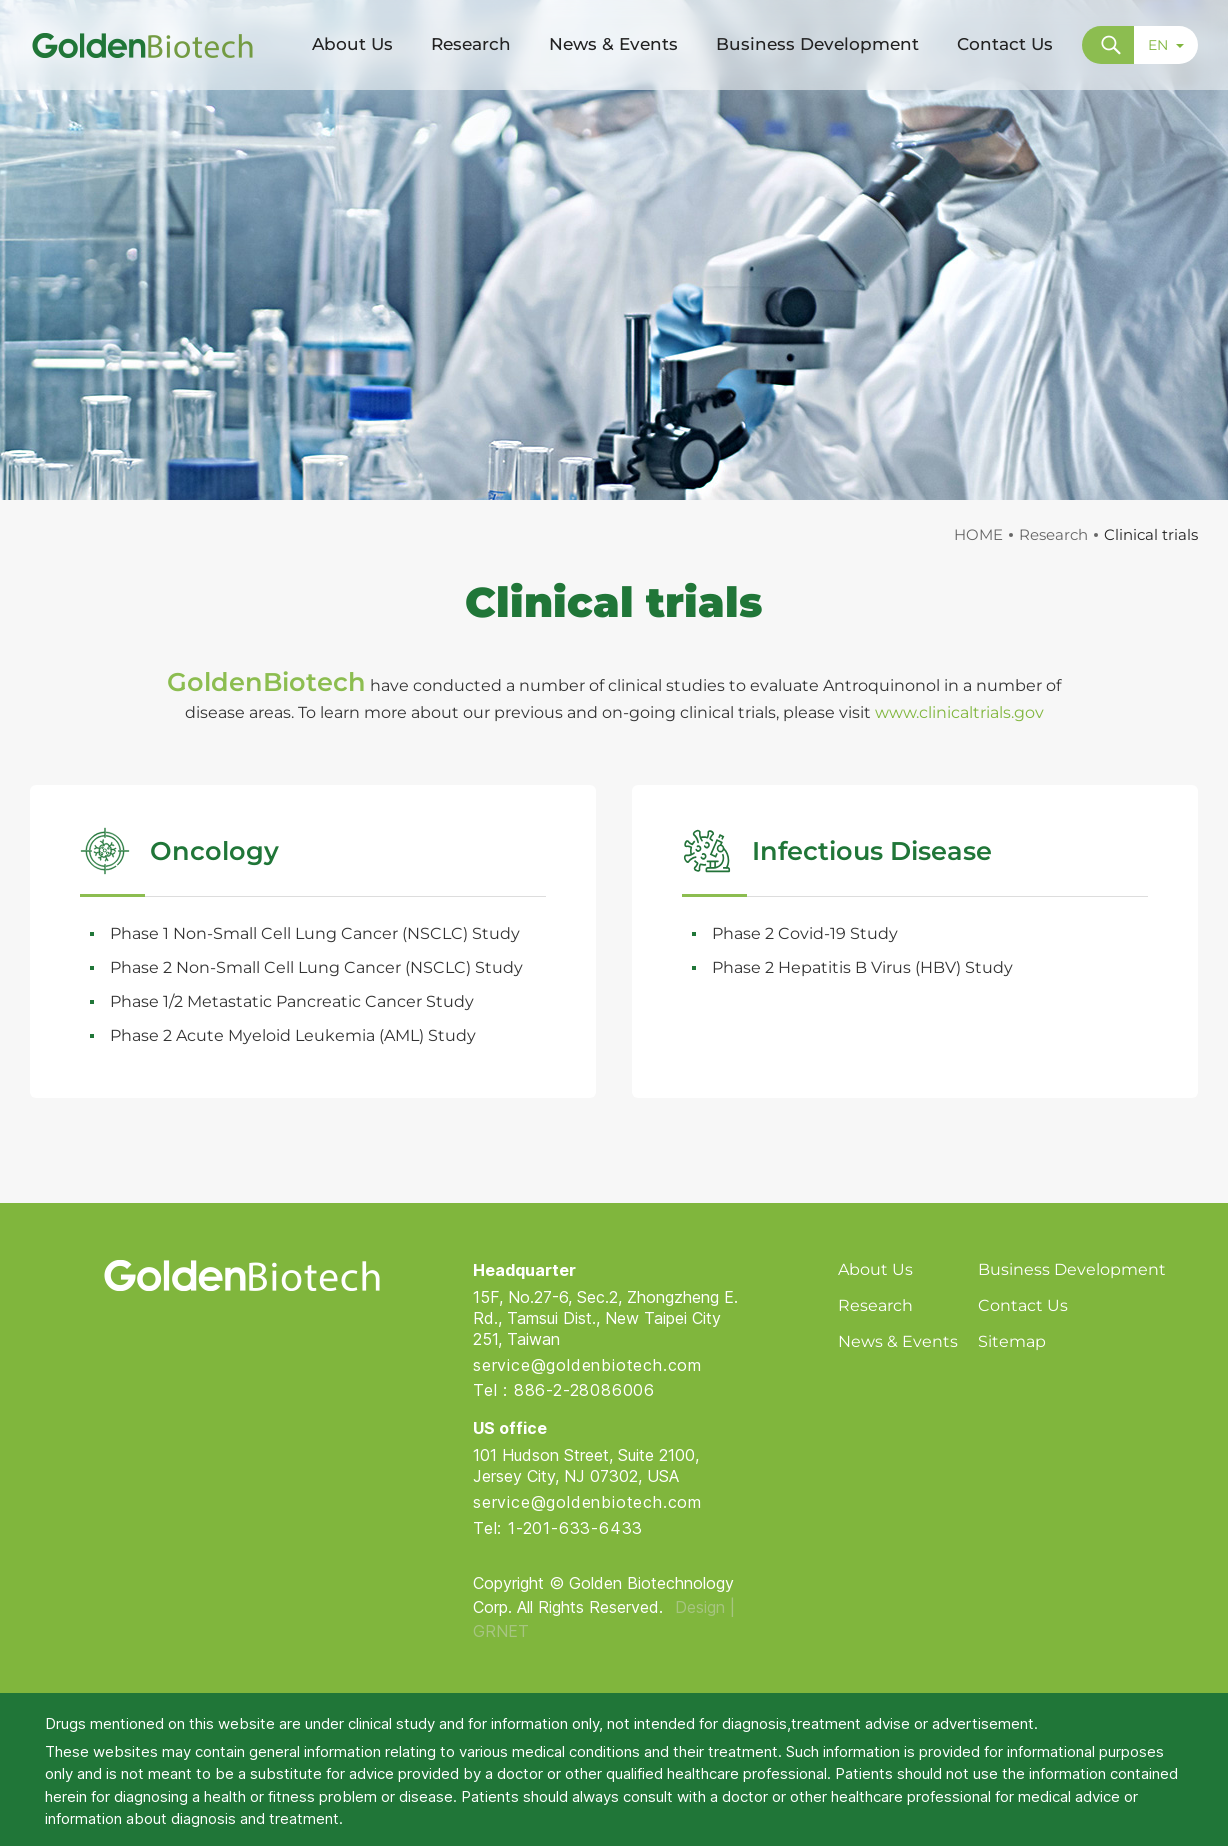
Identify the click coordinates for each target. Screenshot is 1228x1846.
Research (1053, 534)
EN (1166, 45)
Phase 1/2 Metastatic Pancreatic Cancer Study (292, 1001)
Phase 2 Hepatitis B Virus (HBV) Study (862, 967)
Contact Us (1023, 1305)
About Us (875, 1269)
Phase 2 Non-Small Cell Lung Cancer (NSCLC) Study (316, 967)
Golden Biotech (241, 1275)
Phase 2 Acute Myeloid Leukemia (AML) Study (293, 1035)
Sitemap (1012, 1341)
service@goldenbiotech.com (587, 1365)
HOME (978, 534)
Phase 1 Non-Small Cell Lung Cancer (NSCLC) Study (315, 933)
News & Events (898, 1341)
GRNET (501, 1631)
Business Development (1072, 1269)
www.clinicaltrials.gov (959, 712)
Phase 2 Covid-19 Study (805, 933)
